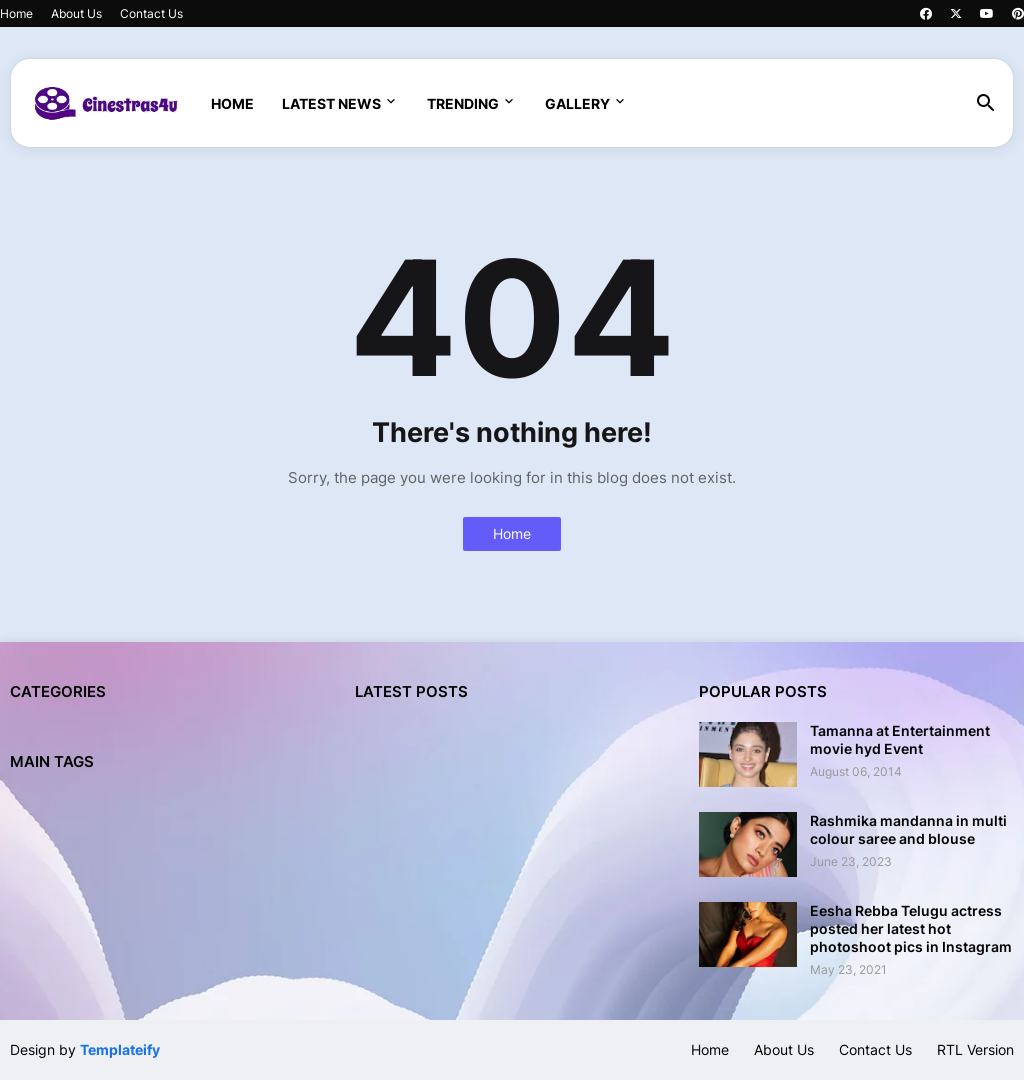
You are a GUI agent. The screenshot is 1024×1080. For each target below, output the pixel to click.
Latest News (331, 103)
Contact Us (151, 13)
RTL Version (975, 1049)
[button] (986, 104)
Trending (463, 103)
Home (16, 13)
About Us (76, 13)
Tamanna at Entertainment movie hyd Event (900, 739)
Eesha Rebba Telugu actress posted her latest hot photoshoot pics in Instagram (911, 928)
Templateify (120, 1049)
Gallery (577, 103)
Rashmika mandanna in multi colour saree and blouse (908, 829)
